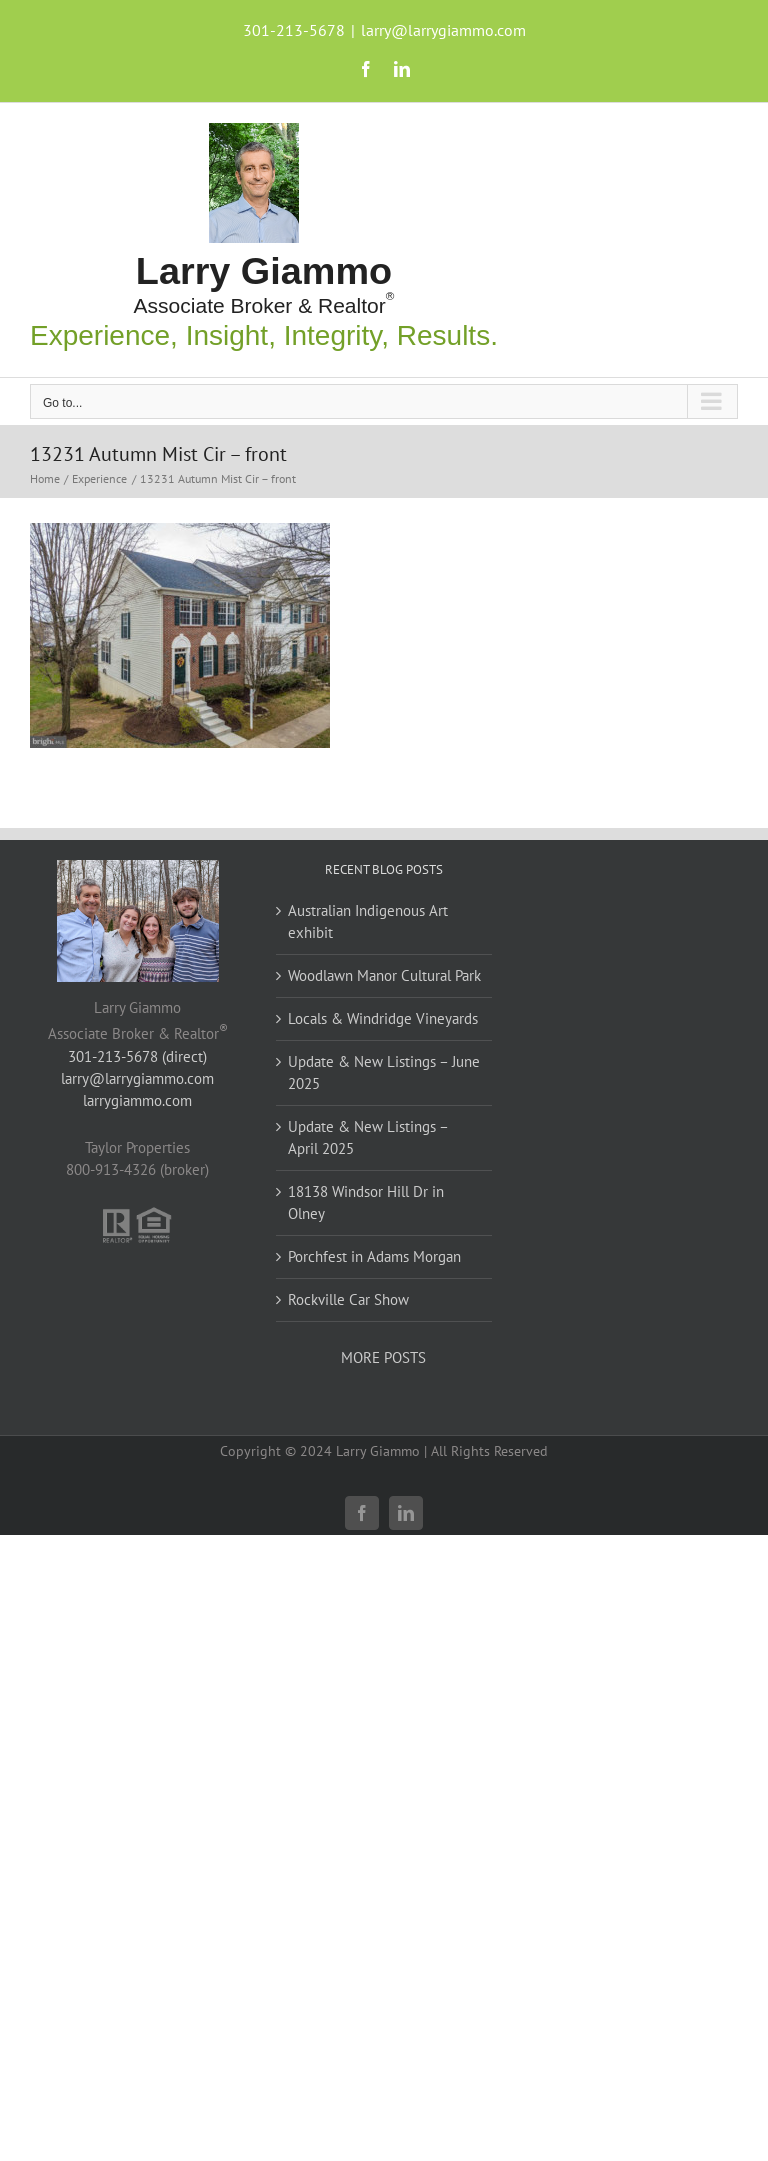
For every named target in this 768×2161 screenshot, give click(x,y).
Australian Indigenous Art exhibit (368, 921)
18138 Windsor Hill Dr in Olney (366, 1202)
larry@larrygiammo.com (443, 30)
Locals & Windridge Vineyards (383, 1018)
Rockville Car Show (348, 1299)
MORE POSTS (383, 1357)
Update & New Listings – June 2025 (384, 1072)
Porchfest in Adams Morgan (374, 1256)
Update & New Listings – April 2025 (368, 1137)
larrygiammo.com (137, 1100)
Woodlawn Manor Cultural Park (384, 975)
